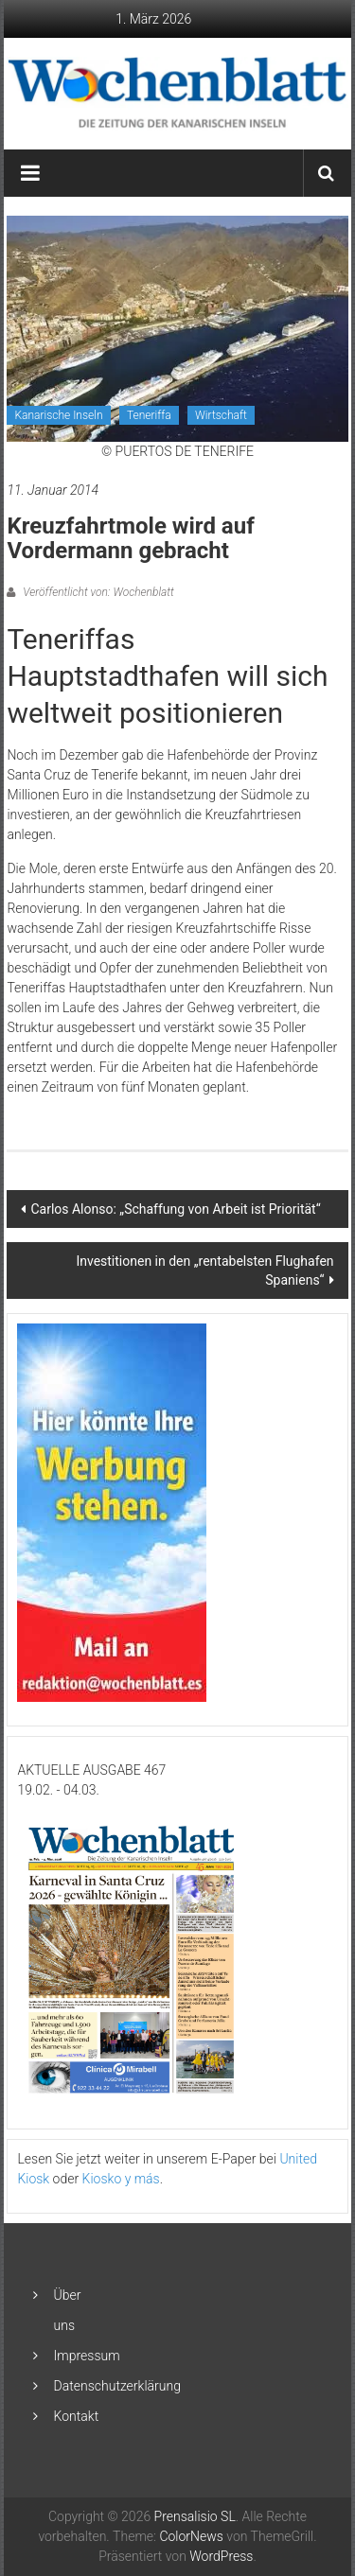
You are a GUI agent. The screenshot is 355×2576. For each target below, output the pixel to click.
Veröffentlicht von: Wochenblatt (96, 592)
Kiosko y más (121, 2178)
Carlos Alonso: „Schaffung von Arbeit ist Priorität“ (175, 1209)
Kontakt (76, 2416)
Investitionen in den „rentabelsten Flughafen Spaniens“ (204, 1270)
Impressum (87, 2355)
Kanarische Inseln (58, 415)
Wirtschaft (221, 415)
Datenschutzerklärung (117, 2385)
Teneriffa (149, 415)
